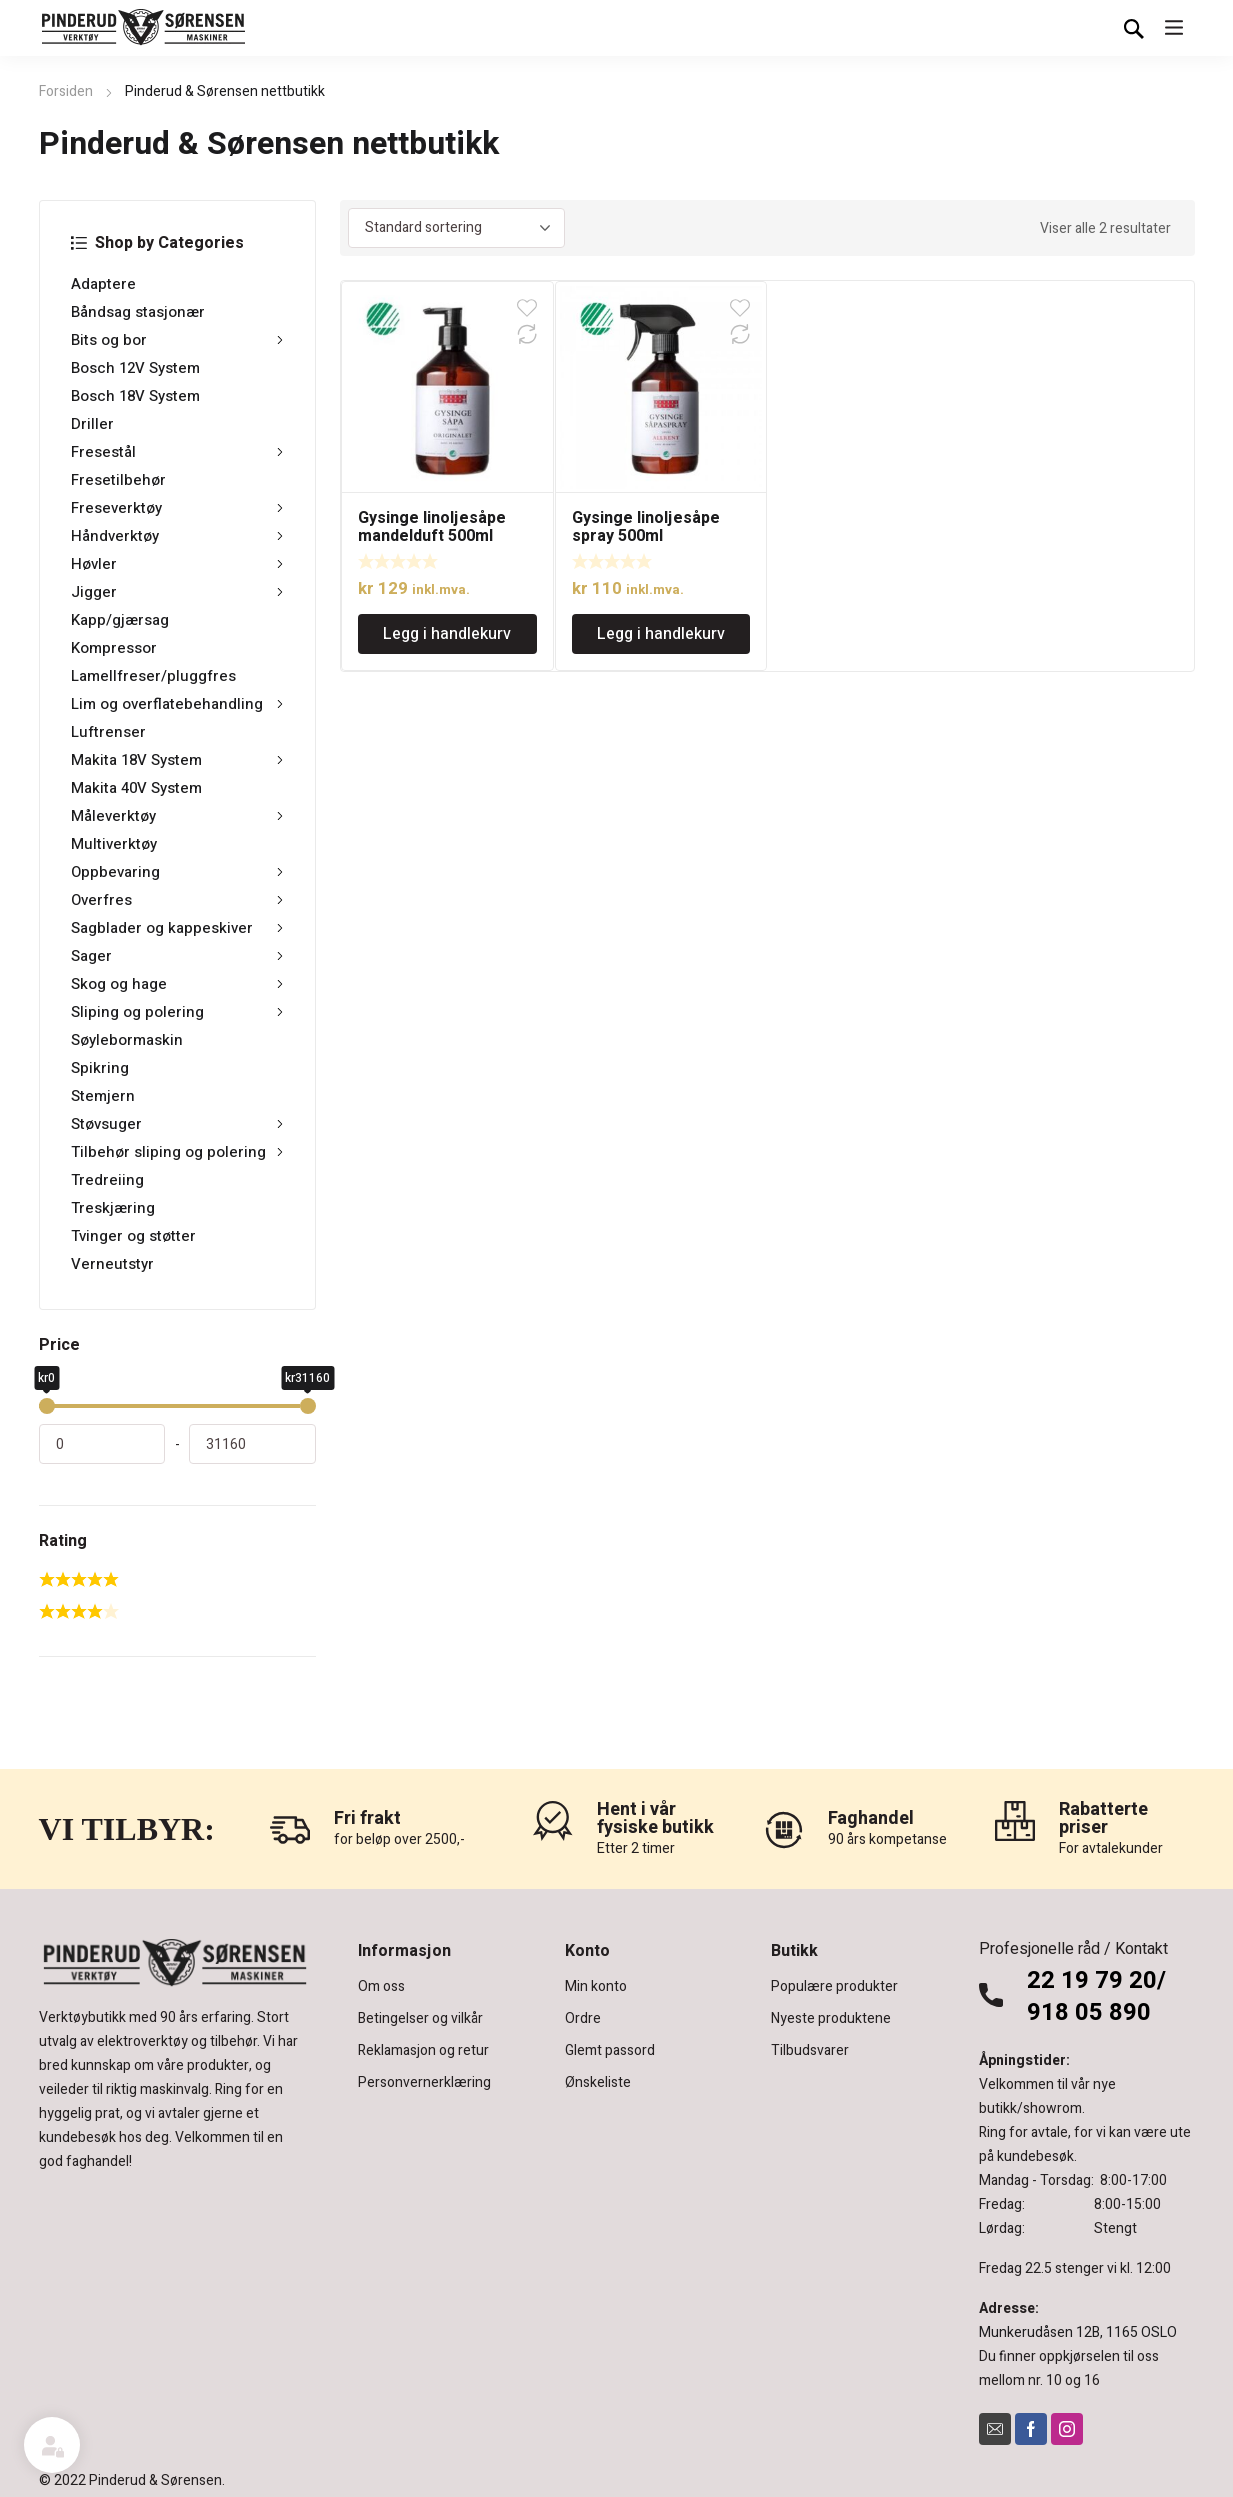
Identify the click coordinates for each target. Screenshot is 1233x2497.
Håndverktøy (177, 536)
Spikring (100, 1068)
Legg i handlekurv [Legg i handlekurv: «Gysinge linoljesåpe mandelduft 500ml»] (447, 634)
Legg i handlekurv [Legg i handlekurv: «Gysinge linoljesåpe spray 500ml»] (661, 634)
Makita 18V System (177, 760)
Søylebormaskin (127, 1040)
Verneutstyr (112, 1264)
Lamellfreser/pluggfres (153, 676)
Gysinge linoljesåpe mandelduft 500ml (432, 527)
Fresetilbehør (118, 480)
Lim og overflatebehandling (177, 704)
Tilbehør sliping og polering (177, 1152)
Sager (177, 956)
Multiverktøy (114, 844)
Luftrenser (108, 732)
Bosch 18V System (135, 396)
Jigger (177, 592)
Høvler (177, 564)
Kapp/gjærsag (120, 620)
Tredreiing (107, 1180)
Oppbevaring (177, 872)
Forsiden (66, 91)
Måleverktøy (177, 816)
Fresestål (177, 452)
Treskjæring (113, 1208)
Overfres (177, 900)
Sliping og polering (177, 1012)
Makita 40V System (136, 788)
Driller (92, 424)
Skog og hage (177, 984)
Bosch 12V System (135, 368)
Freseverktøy (177, 508)
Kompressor (114, 648)
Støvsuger (177, 1124)
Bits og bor (177, 340)
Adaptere (103, 284)
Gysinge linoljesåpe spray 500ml (646, 527)
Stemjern (103, 1096)
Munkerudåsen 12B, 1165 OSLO (1078, 2332)
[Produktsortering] (456, 228)
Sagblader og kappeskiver (177, 928)
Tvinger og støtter (133, 1236)
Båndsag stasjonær (138, 312)
